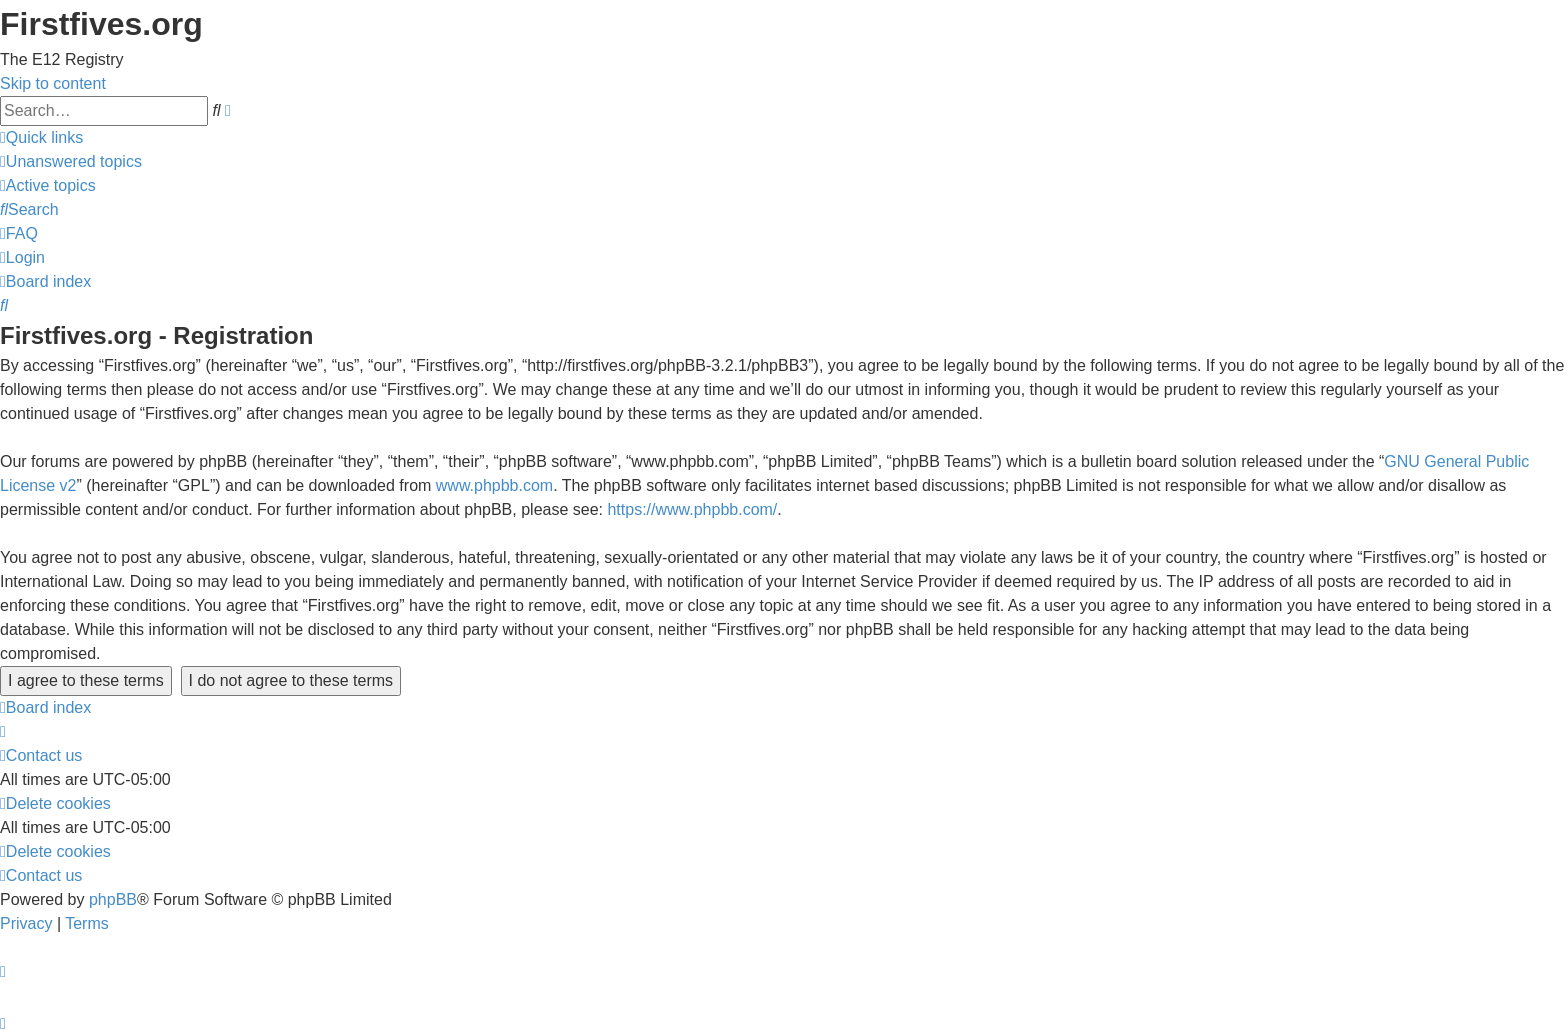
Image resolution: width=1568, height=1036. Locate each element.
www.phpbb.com (494, 485)
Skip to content (53, 83)
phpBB (113, 899)
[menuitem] (71, 161)
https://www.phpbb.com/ (692, 509)
